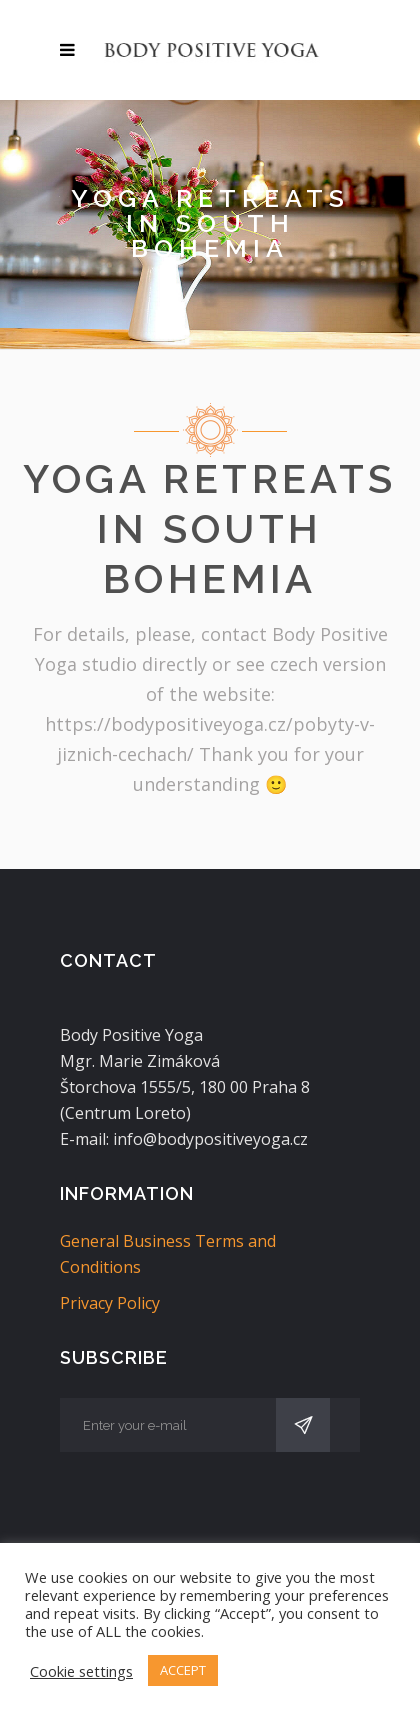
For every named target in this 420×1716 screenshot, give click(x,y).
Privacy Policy (110, 1303)
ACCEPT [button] (183, 1670)
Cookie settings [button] (81, 1671)
